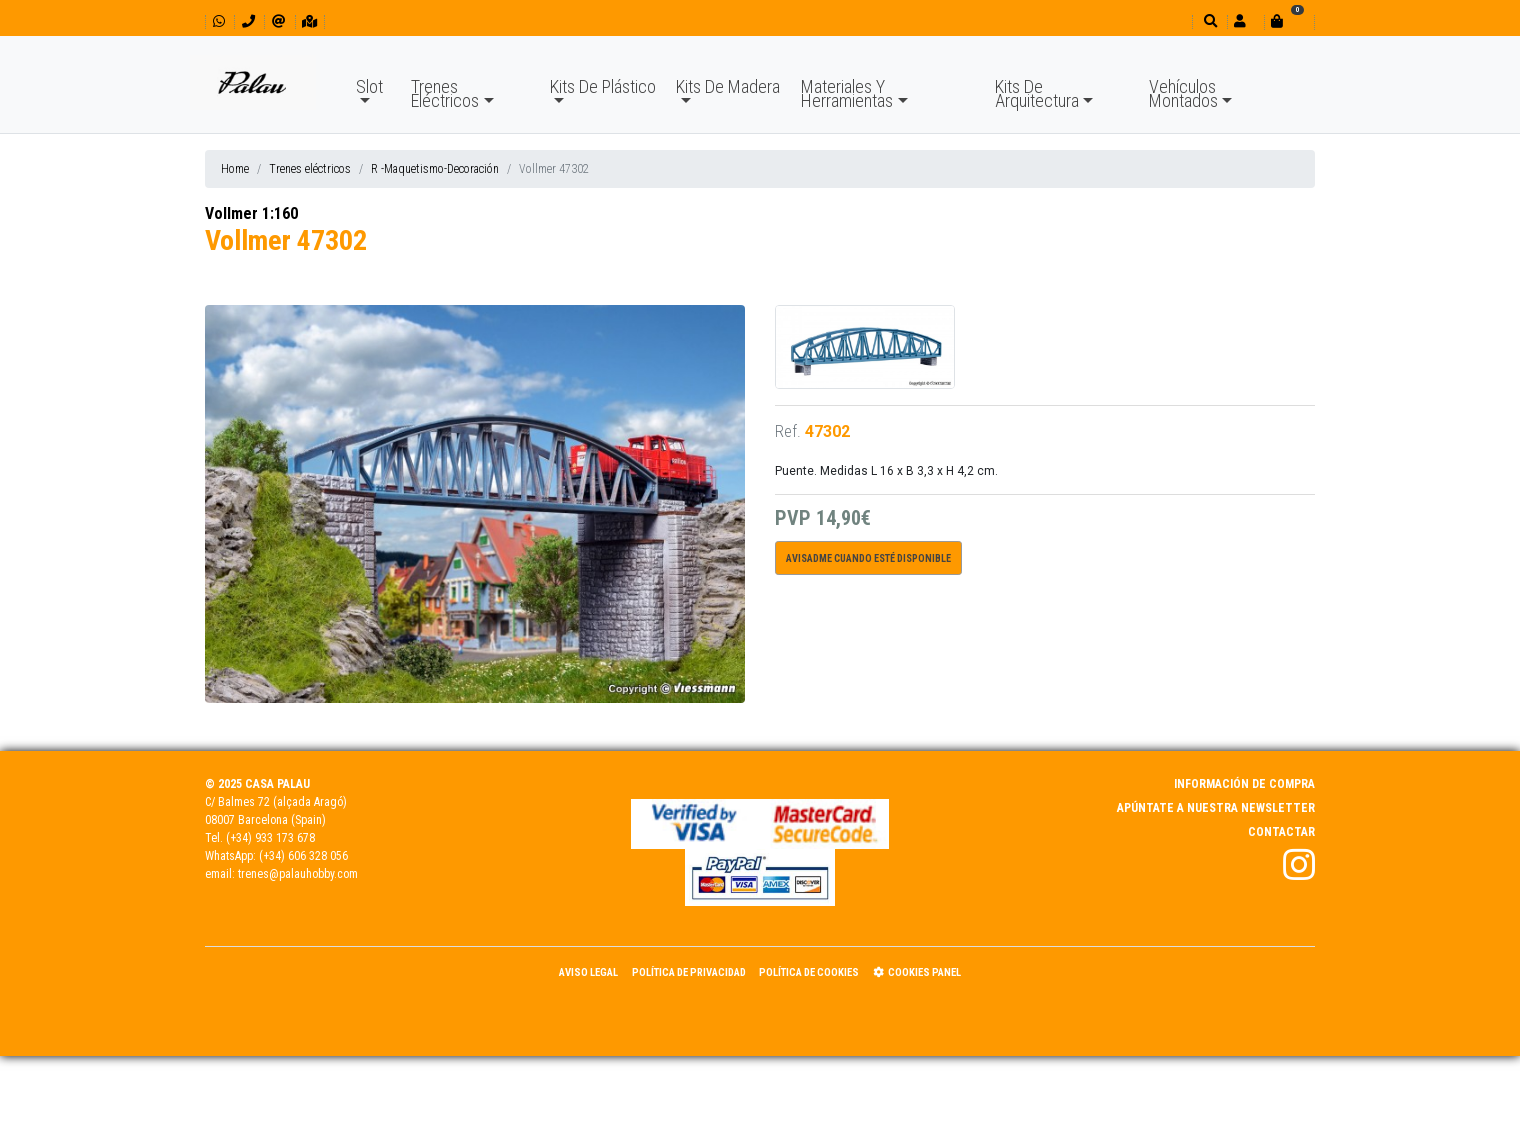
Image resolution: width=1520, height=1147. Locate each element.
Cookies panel (917, 972)
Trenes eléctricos (310, 169)
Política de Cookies (809, 972)
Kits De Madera (728, 86)
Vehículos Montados (1183, 93)
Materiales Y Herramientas (847, 93)
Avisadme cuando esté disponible (868, 558)
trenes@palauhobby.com (298, 874)
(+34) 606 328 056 (303, 856)
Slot (369, 86)
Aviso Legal (588, 972)
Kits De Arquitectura (1037, 93)
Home (235, 169)
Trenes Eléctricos (445, 93)
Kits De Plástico (603, 86)
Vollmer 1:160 (251, 213)
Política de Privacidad (689, 972)
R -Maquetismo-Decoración (435, 169)
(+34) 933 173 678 (270, 838)
